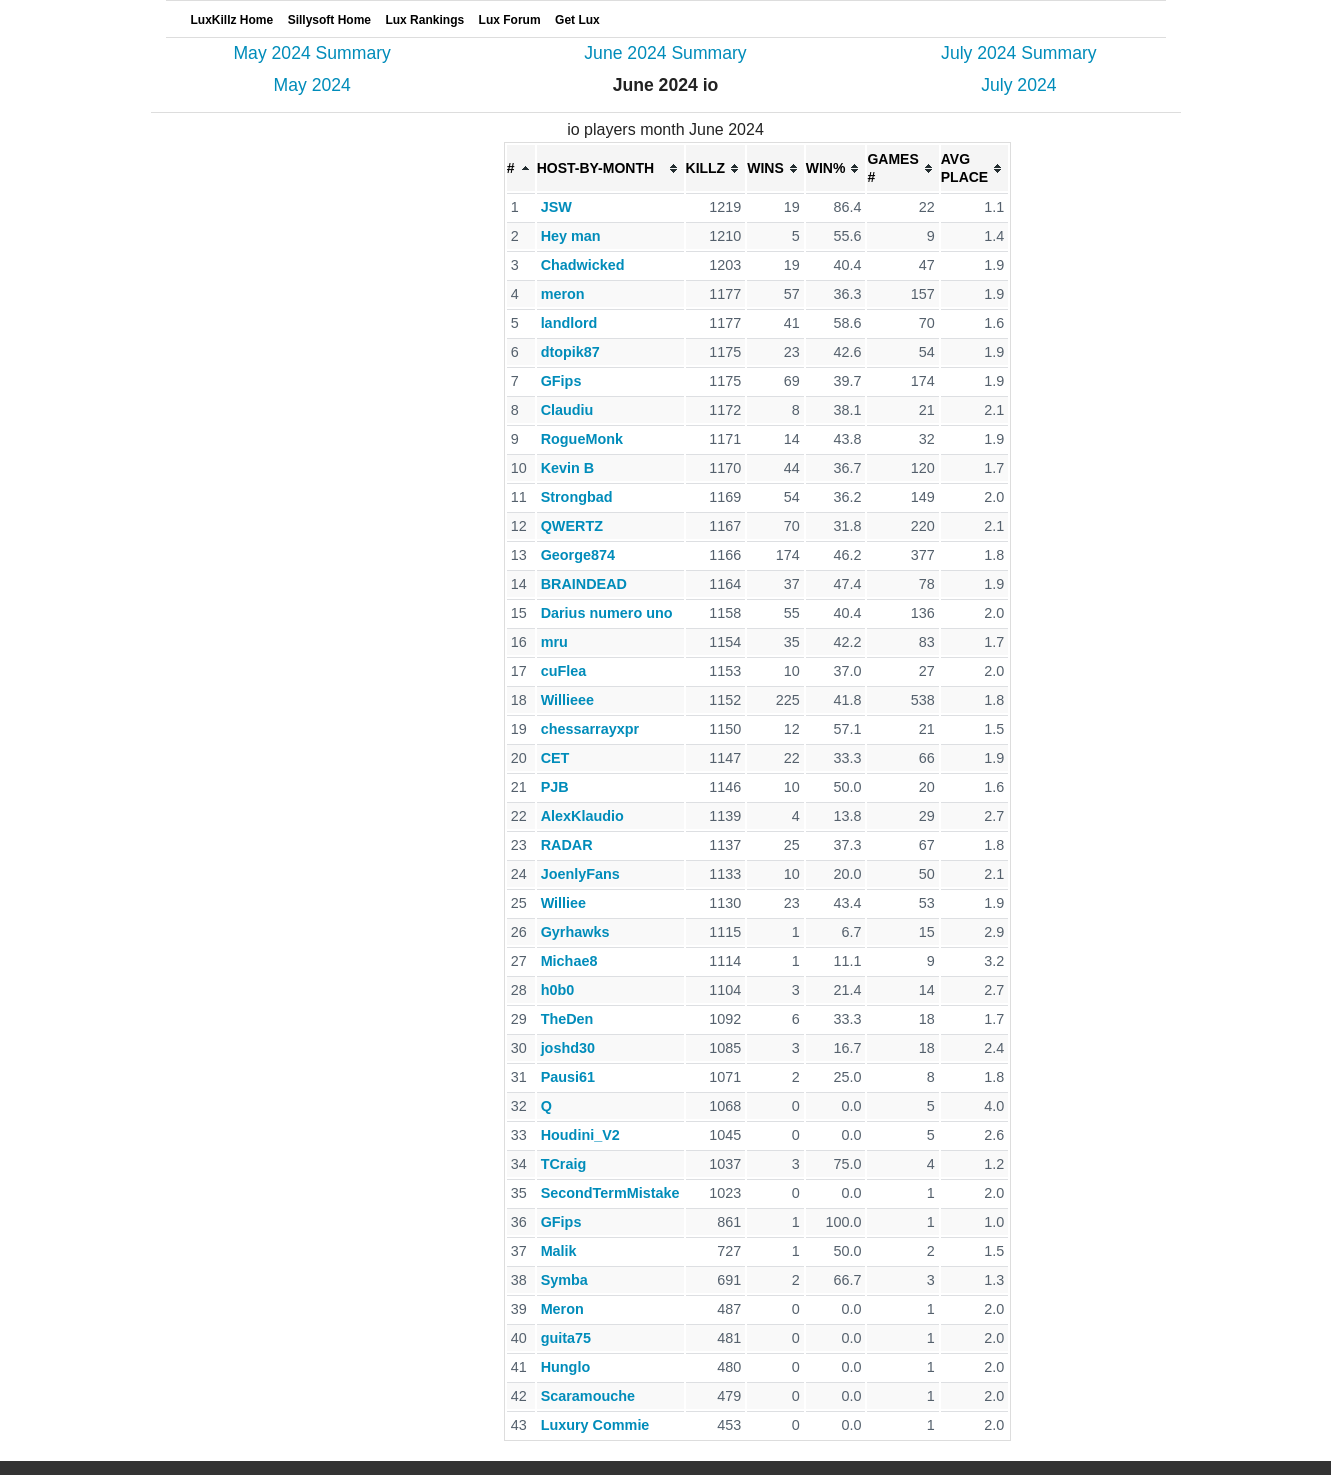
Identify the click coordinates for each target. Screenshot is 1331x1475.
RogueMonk (582, 439)
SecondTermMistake (610, 1193)
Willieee (567, 700)
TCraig (564, 1164)
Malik (559, 1251)
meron (563, 294)
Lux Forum (510, 20)
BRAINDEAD (584, 584)
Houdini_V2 (580, 1135)
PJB (555, 787)
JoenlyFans (580, 874)
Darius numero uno (607, 613)
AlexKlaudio (582, 816)
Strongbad (577, 497)
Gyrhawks (575, 932)
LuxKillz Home (232, 20)
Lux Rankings (424, 20)
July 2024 (1018, 85)
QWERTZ (572, 526)
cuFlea (564, 671)
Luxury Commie (595, 1425)
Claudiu (567, 410)
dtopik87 (570, 352)
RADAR (567, 845)
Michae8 (569, 961)
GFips (561, 381)
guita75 (566, 1338)
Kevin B (568, 468)
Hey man (571, 236)
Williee (563, 903)
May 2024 (312, 85)
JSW (556, 207)
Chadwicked (583, 265)
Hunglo (566, 1367)
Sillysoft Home (329, 20)
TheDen (567, 1019)
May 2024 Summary (311, 53)
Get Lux (577, 20)
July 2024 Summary (1018, 53)
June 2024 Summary (665, 53)
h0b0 (558, 990)
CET (555, 758)
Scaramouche (588, 1396)
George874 (578, 555)
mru (554, 642)
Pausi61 (568, 1077)
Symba (564, 1280)
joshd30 (568, 1048)
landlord (569, 323)
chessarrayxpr (590, 729)
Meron (562, 1309)
